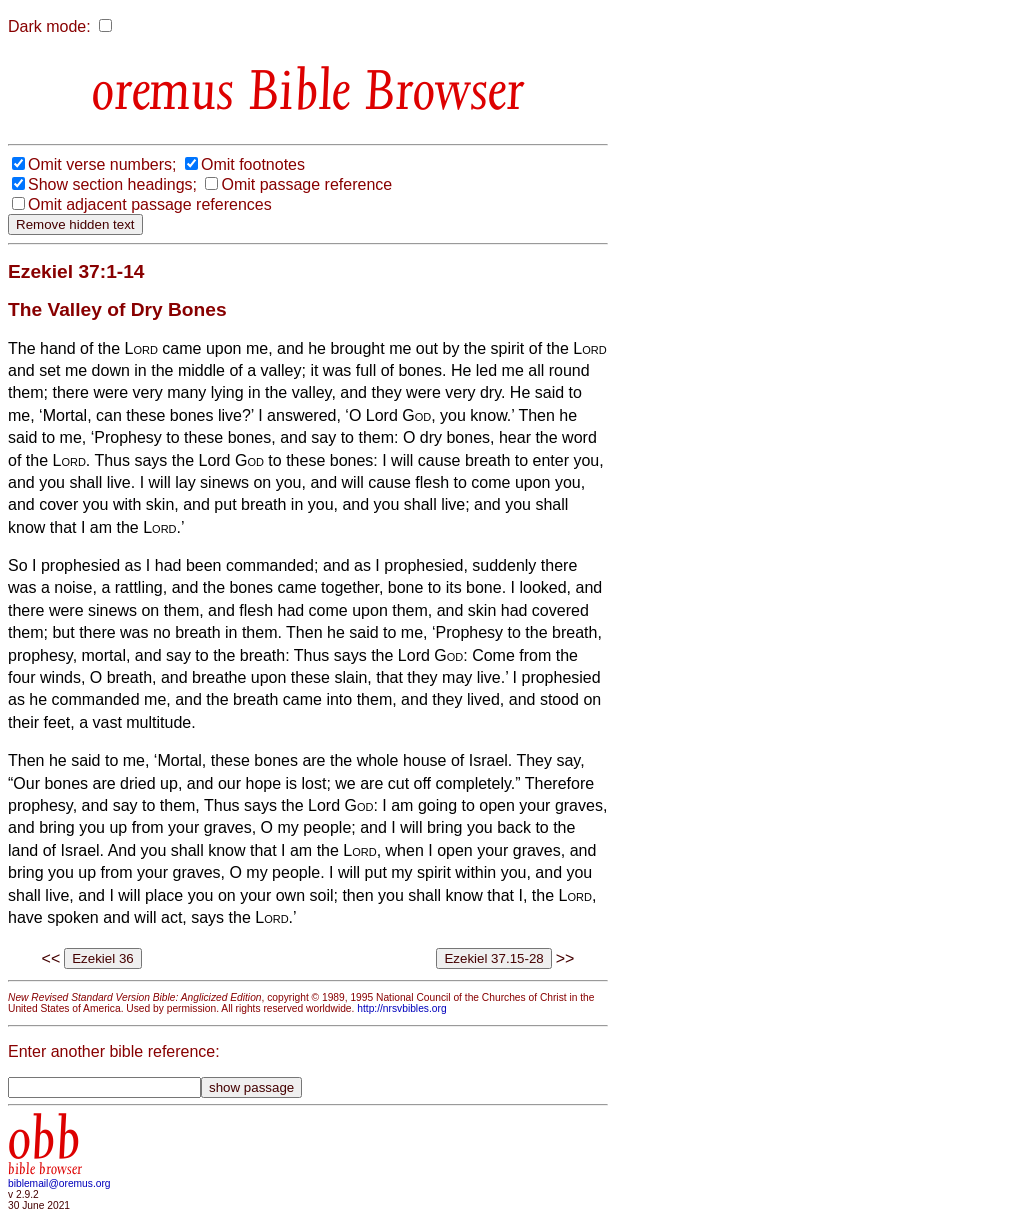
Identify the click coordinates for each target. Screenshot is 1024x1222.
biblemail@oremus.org (59, 1183)
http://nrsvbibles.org (401, 1008)
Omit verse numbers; (102, 164)
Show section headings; (112, 184)
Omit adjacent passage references (150, 204)
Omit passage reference (306, 184)
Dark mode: (49, 26)
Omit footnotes (253, 164)
